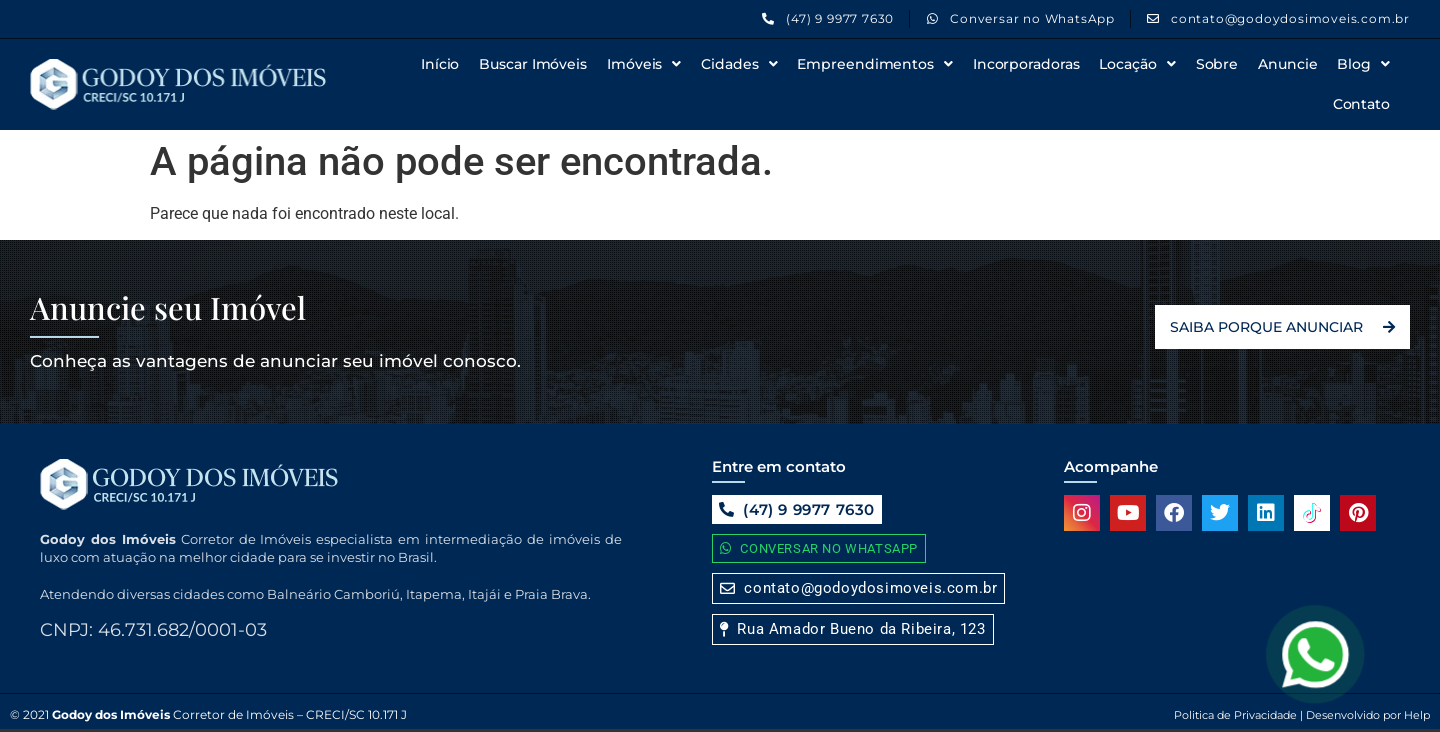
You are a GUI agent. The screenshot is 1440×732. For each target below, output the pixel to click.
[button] (853, 629)
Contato (1361, 104)
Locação (1137, 64)
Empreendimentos (874, 64)
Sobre (1217, 64)
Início (440, 64)
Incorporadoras (1026, 64)
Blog (1363, 64)
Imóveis (644, 64)
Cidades (739, 64)
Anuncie (1287, 64)
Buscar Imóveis (533, 64)
